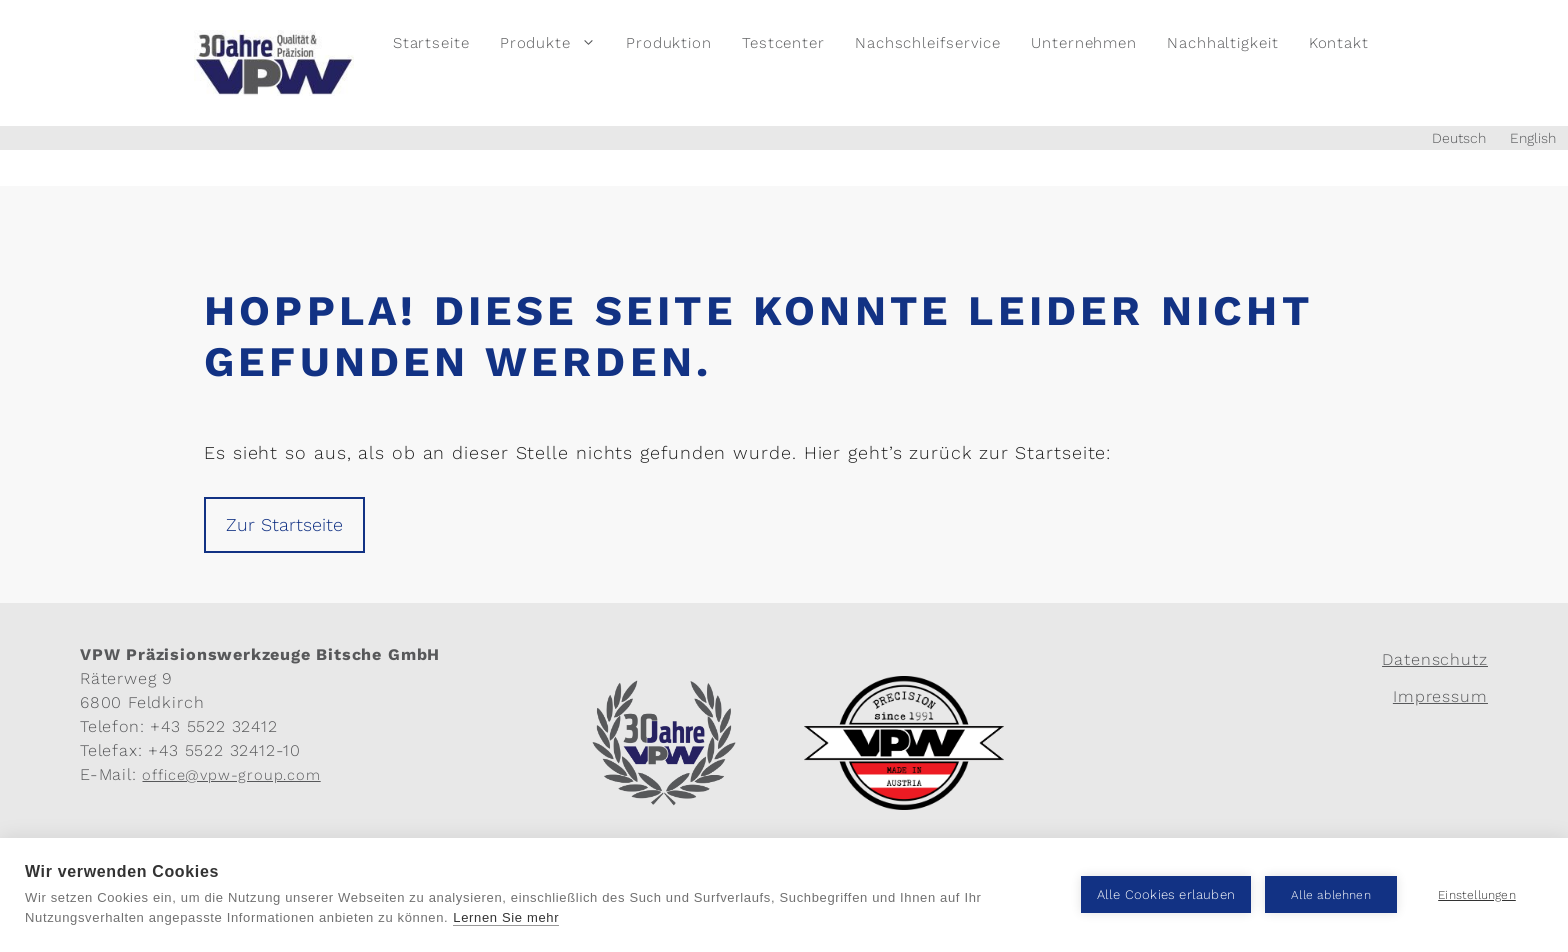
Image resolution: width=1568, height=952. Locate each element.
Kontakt (1339, 43)
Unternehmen (1084, 43)
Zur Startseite (284, 524)
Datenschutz (1435, 659)
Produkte (555, 43)
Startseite (431, 43)
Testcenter (783, 43)
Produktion (669, 43)
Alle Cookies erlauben (1166, 894)
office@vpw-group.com (231, 775)
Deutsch (1459, 138)
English (1533, 138)
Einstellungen (1477, 895)
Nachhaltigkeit (1223, 43)
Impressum (1440, 696)
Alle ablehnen (1331, 895)
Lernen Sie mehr (506, 917)
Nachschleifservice (928, 43)
